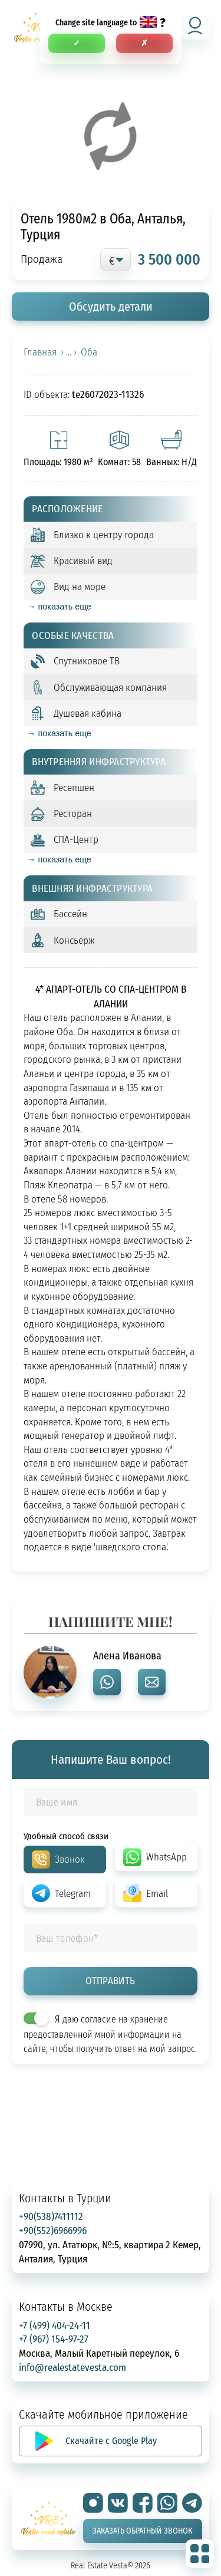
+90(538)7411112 (51, 2216)
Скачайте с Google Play (111, 2440)
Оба (89, 352)
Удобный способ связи (66, 1835)
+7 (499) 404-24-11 (54, 2325)
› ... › (69, 352)
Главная (40, 352)
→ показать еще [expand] (59, 606)
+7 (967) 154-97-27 (53, 2338)
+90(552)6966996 (53, 2230)
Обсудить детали (111, 306)
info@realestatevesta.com (72, 2367)
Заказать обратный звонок (142, 2531)
